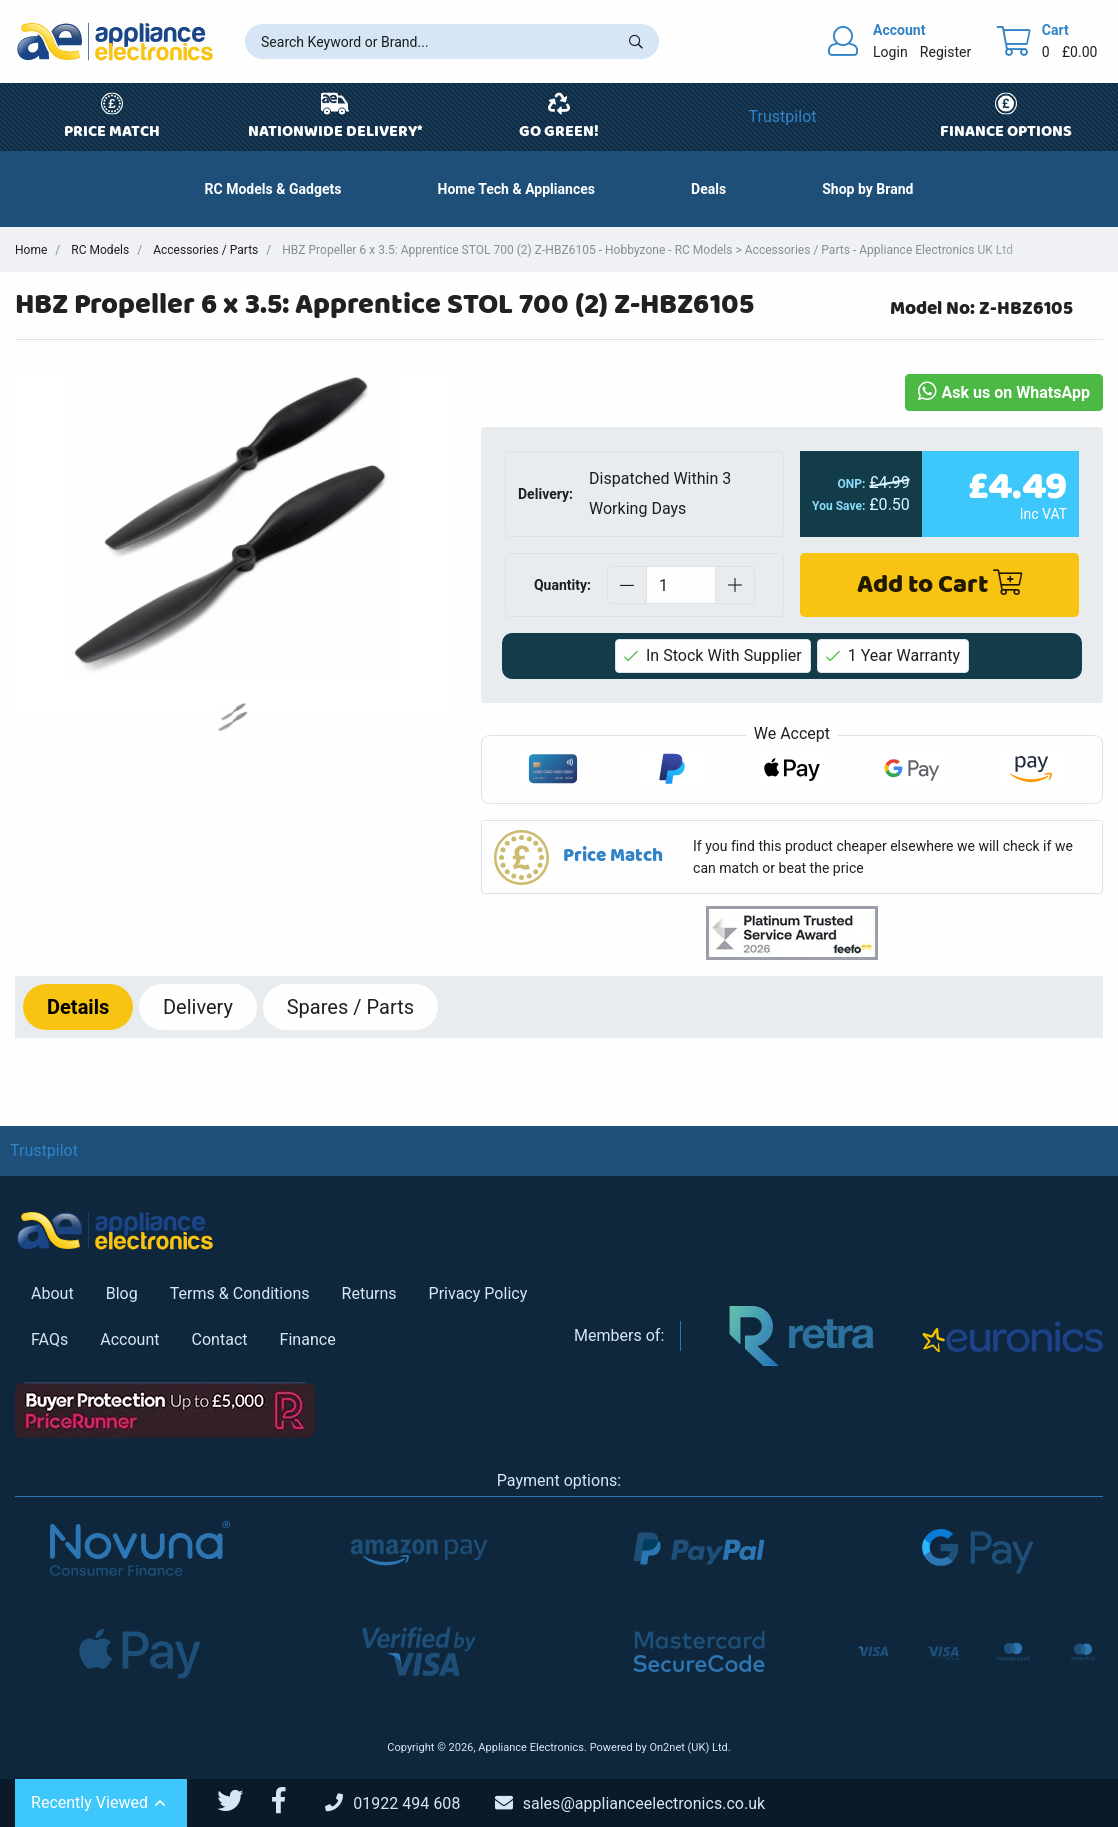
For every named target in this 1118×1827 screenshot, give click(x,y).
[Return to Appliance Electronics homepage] (115, 41)
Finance (308, 1339)
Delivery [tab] (198, 1007)
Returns (369, 1293)
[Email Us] (645, 1803)
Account (129, 1339)
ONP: (851, 484)
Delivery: (545, 494)
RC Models (100, 250)
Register (945, 52)
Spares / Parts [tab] (350, 1007)
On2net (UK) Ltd (688, 1747)
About (52, 1293)
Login (890, 52)
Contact (220, 1339)
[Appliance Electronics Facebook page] (291, 1801)
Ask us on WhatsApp (1004, 392)
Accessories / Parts (205, 250)
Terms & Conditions (240, 1293)
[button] (708, 189)
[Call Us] (408, 1803)
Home (31, 250)
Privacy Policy (478, 1293)
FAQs (49, 1339)
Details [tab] (78, 1007)
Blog (122, 1293)
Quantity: (562, 585)
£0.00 (1080, 52)
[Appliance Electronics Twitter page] (242, 1801)
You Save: (838, 506)
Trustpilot (783, 116)
